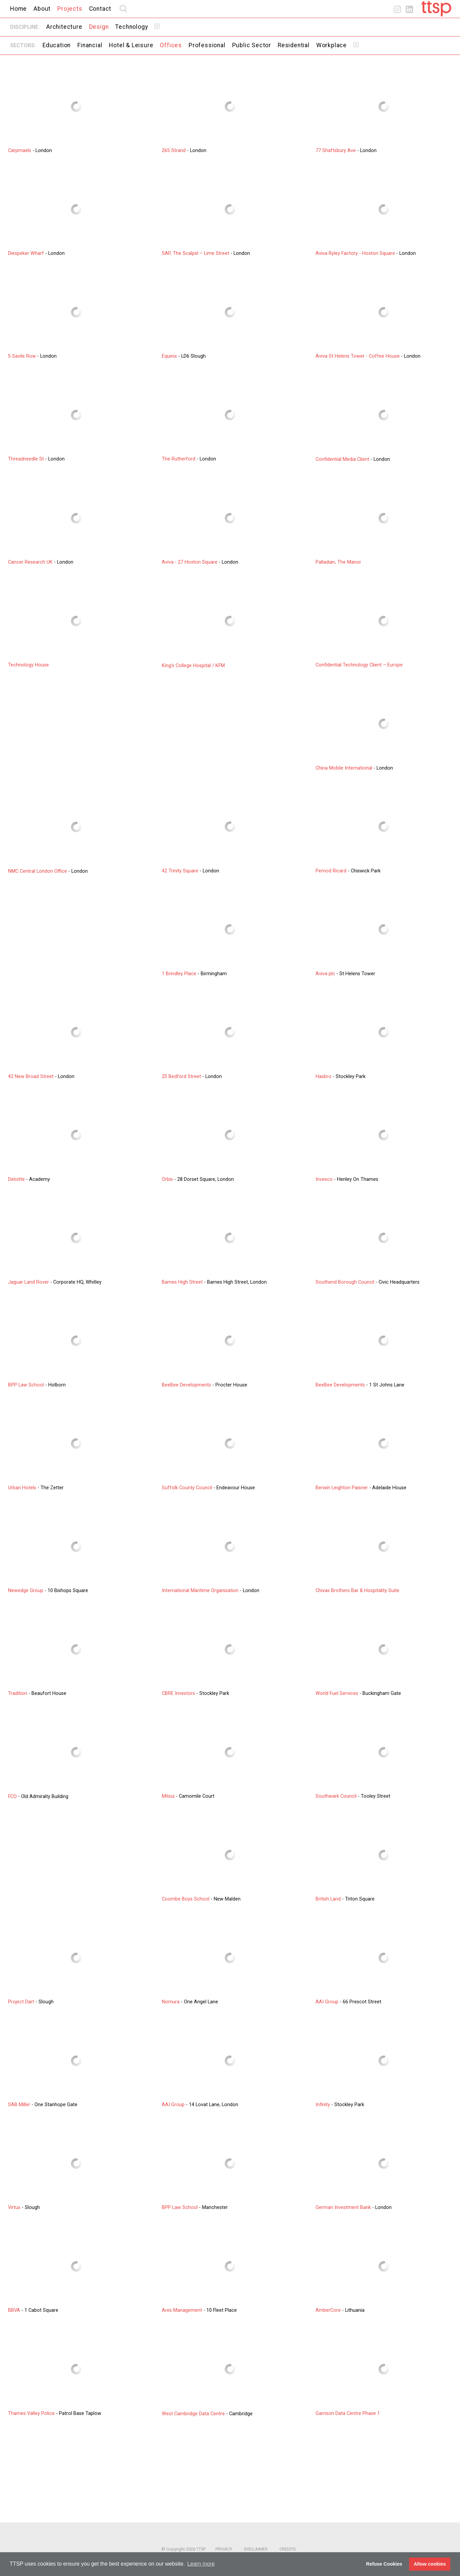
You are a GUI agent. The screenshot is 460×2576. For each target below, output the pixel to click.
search (123, 8)
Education (57, 45)
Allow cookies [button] (430, 2564)
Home (18, 8)
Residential (294, 45)
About (42, 8)
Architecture (64, 26)
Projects (69, 8)
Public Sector (251, 45)
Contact (100, 8)
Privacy (223, 2549)
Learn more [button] (201, 2564)
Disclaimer (256, 2549)
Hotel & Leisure (131, 45)
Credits (287, 2549)
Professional (207, 45)
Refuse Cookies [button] (384, 2564)
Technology (131, 26)
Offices (171, 45)
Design (99, 26)
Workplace (331, 45)
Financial (89, 45)
